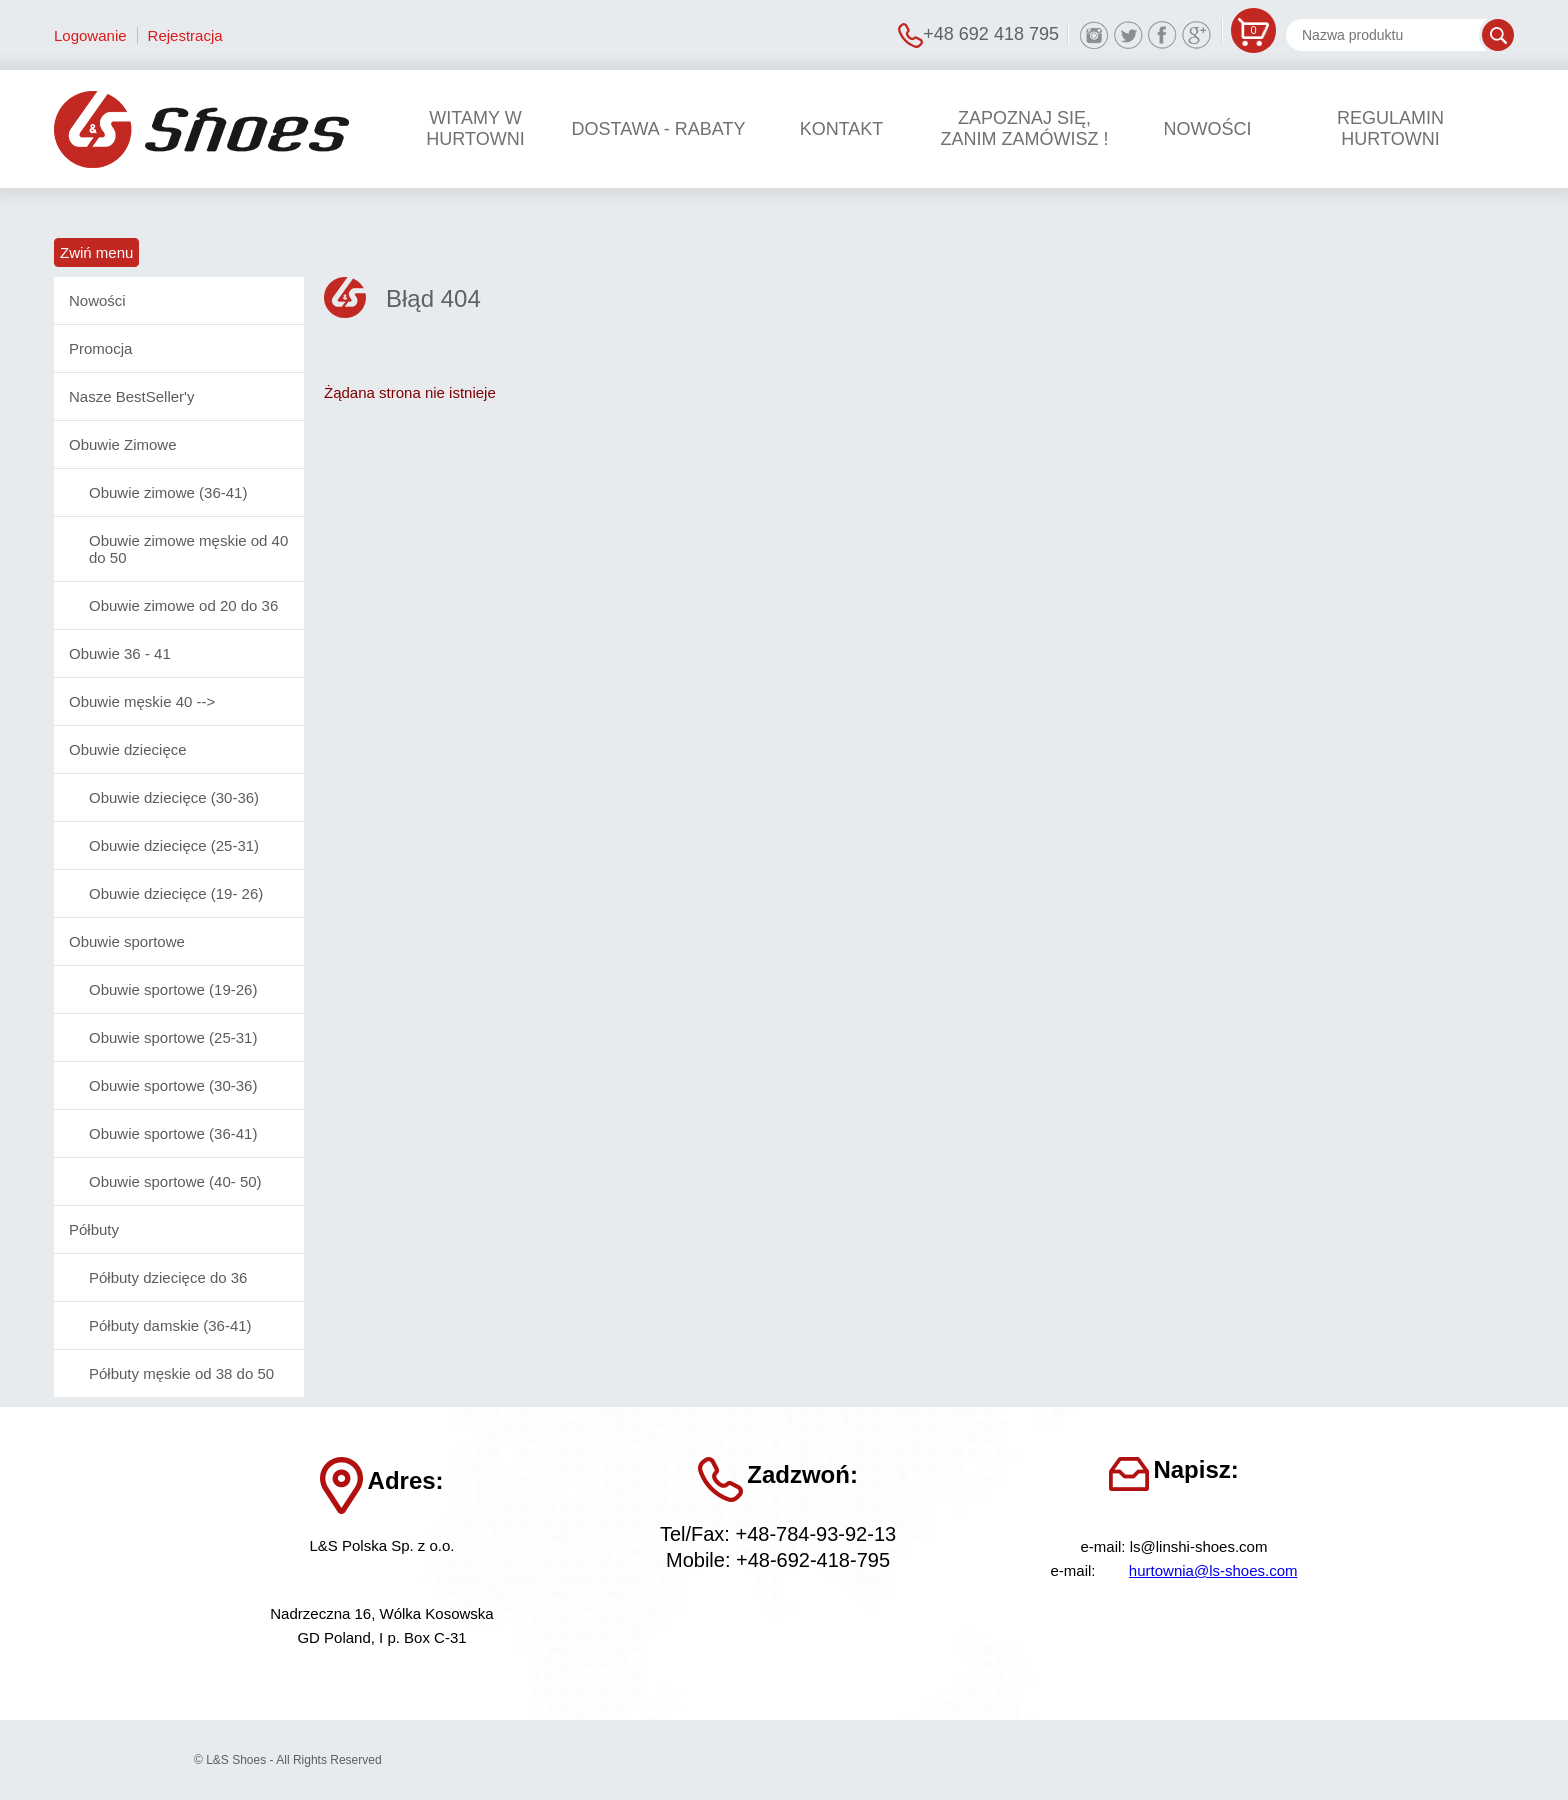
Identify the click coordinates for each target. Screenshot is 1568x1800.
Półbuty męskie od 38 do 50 (181, 1373)
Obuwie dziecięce (128, 749)
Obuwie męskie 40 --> (142, 701)
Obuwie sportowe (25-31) (173, 1037)
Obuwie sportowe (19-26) (173, 989)
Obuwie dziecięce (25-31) (174, 845)
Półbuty (94, 1229)
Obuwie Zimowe (123, 444)
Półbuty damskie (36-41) (170, 1325)
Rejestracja (185, 35)
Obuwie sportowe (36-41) (173, 1133)
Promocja (100, 348)
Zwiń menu (96, 252)
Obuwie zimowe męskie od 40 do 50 (188, 549)
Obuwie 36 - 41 (120, 653)
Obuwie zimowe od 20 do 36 (183, 605)
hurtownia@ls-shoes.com (1213, 1570)
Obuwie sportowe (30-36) (173, 1085)
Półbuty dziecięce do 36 (168, 1277)
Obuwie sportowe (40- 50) (175, 1181)
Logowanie (90, 35)
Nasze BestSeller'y (131, 396)
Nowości (97, 300)
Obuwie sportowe (127, 941)
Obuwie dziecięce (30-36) (174, 797)
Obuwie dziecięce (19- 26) (176, 893)
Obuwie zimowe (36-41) (168, 492)
